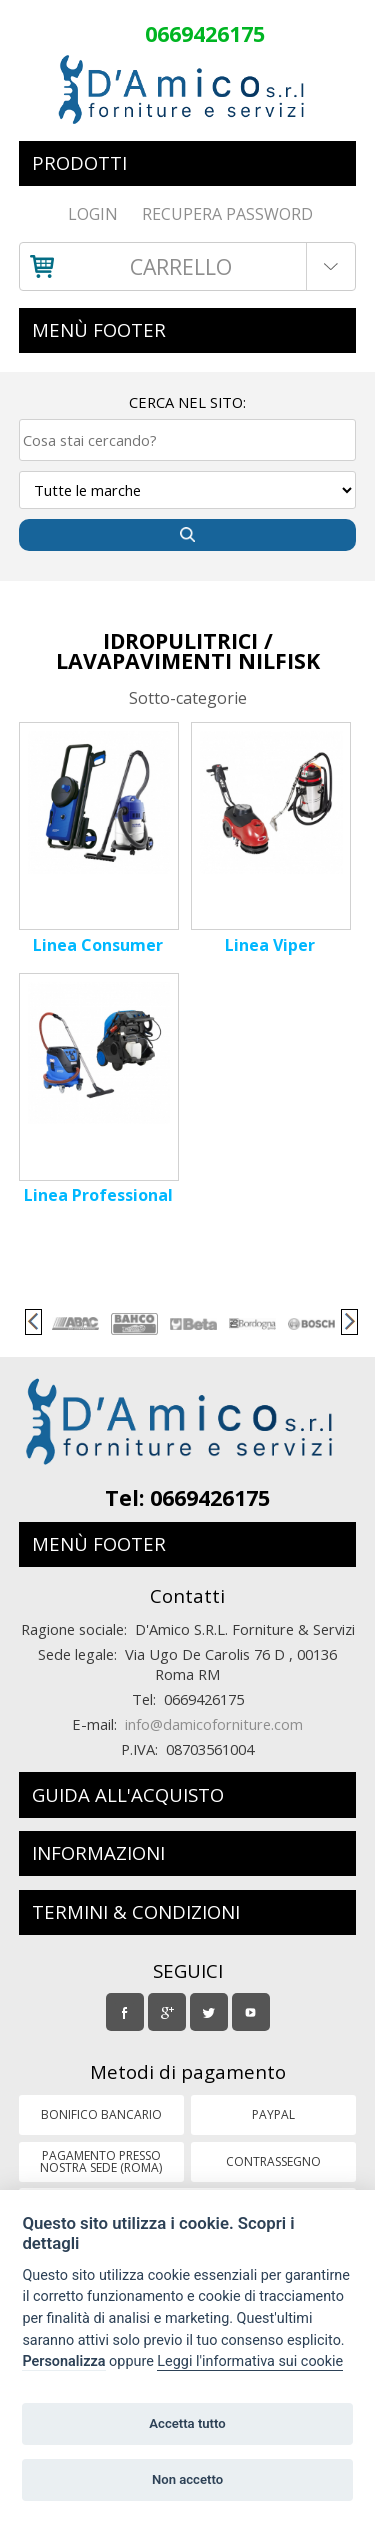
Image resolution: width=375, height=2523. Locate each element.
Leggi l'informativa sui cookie (250, 2361)
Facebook (127, 2008)
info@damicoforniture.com (214, 1724)
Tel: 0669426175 (187, 1497)
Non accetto (187, 2479)
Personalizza (63, 2361)
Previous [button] (33, 1322)
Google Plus (169, 2014)
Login (93, 214)
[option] (74, 1324)
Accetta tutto (187, 2423)
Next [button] (349, 1322)
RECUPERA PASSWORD (227, 214)
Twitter (211, 2008)
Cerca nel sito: (187, 402)
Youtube (253, 2008)
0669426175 (205, 33)
